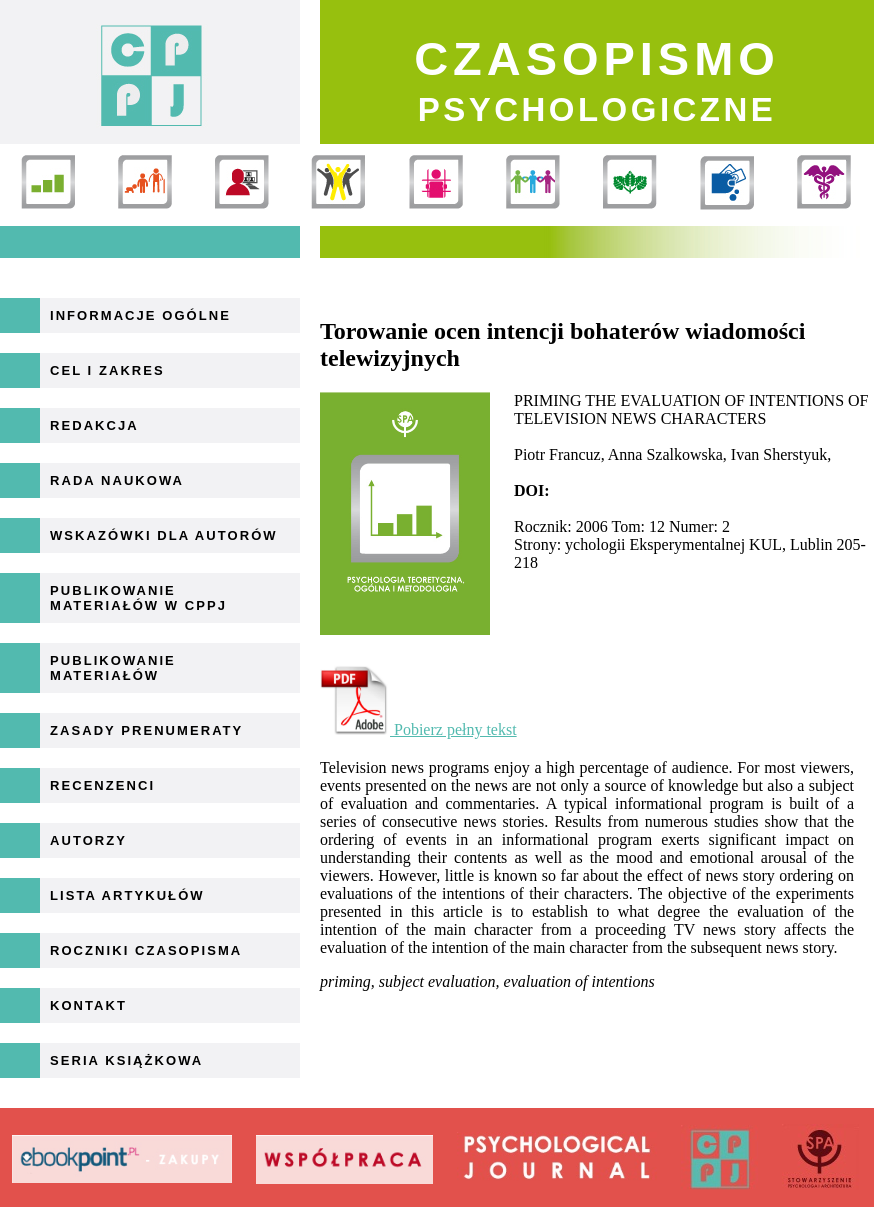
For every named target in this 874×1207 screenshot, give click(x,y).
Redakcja (94, 425)
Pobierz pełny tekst (418, 729)
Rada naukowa (117, 480)
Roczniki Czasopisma (146, 950)
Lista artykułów (127, 895)
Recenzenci (102, 785)
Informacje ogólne (140, 315)
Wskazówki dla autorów (164, 535)
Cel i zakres (107, 370)
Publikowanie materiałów (113, 668)
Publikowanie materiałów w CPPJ (138, 598)
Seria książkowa (126, 1060)
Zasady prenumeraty (146, 730)
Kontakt (88, 1005)
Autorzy (88, 840)
